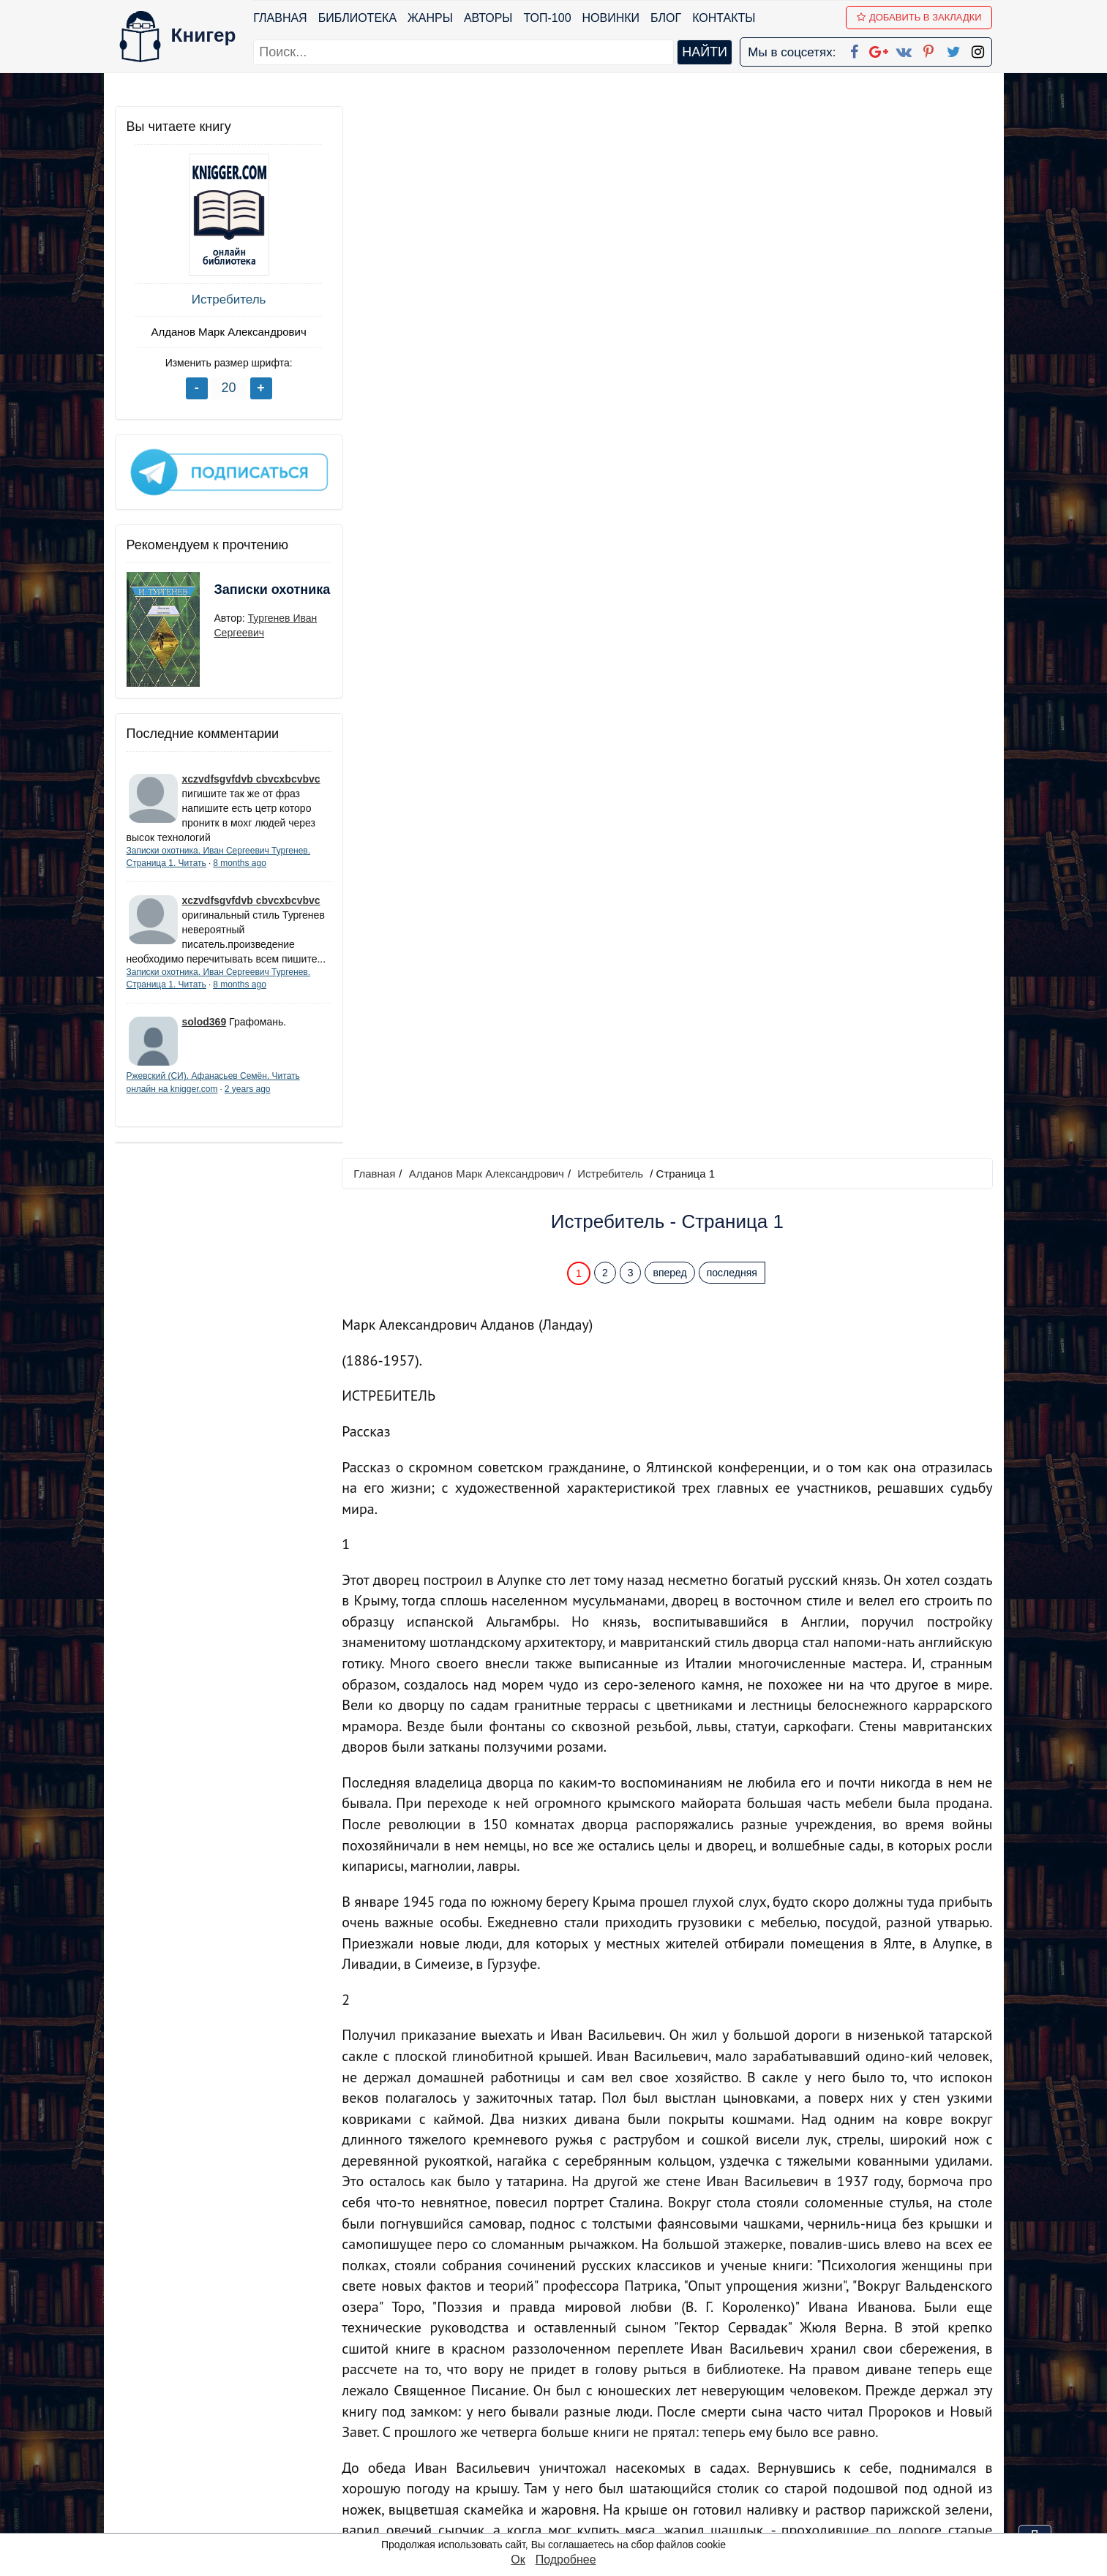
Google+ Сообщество (608, 2425)
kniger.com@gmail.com (851, 2387)
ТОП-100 (547, 18)
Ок (518, 2559)
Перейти (692, 2282)
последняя (733, 221)
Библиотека (357, 18)
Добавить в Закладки (919, 17)
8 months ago (239, 861)
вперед (671, 221)
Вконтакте (576, 2444)
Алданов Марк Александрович (223, 331)
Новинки (611, 18)
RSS (559, 2521)
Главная (280, 18)
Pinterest (570, 2464)
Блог (665, 18)
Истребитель (224, 299)
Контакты (723, 18)
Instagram (574, 2502)
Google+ (572, 2406)
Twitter (565, 2483)
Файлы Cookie (793, 2425)
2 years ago (248, 1101)
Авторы (488, 18)
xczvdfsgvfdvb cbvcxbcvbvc (251, 777)
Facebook (572, 2387)
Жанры (430, 18)
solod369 (204, 1034)
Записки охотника (243, 597)
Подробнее (566, 2559)
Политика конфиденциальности (841, 2406)
